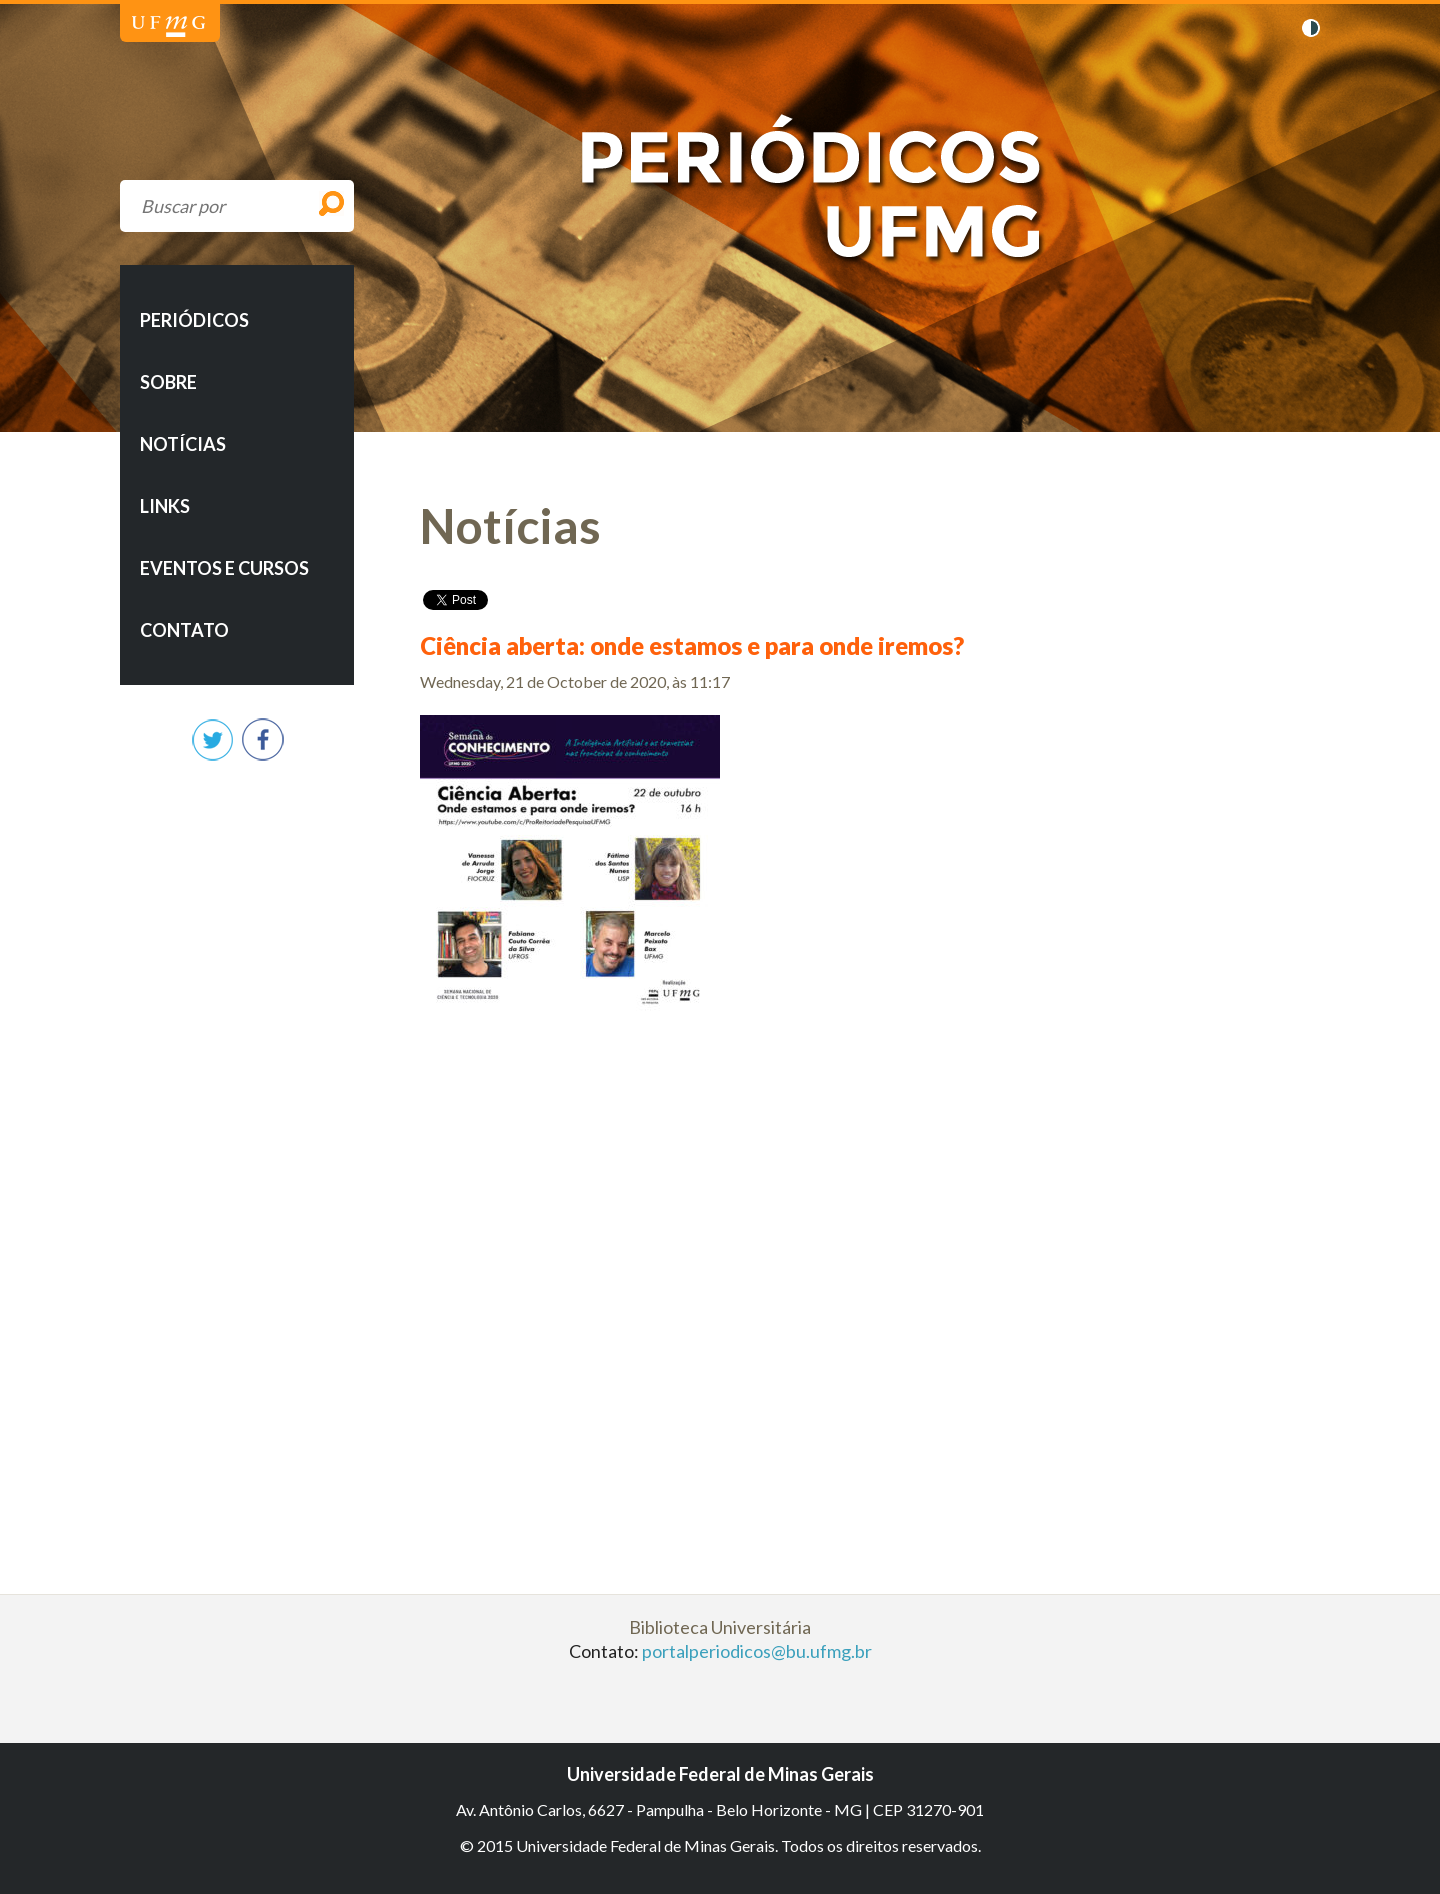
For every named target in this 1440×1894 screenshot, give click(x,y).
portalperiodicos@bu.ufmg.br (757, 1651)
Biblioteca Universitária (720, 1627)
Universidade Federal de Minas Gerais (168, 26)
